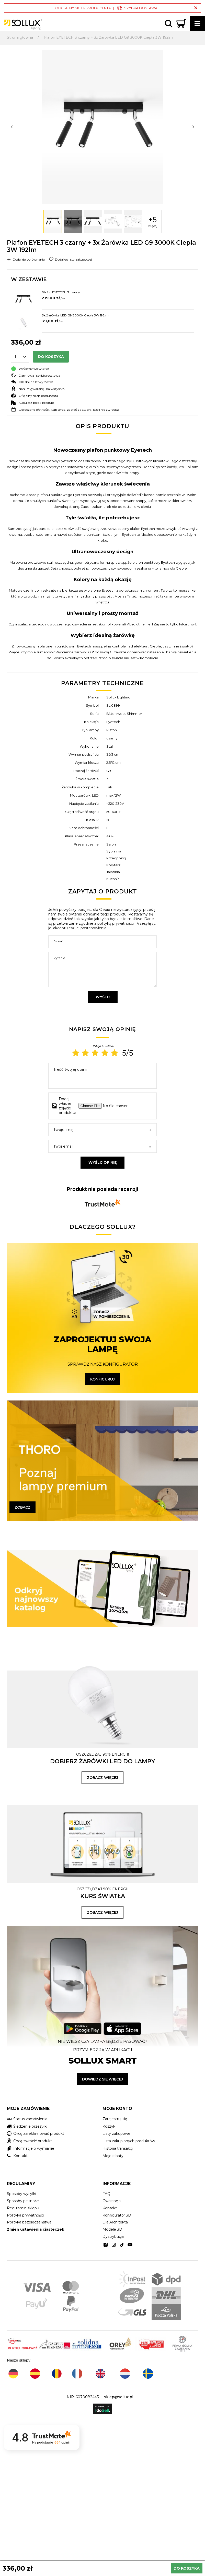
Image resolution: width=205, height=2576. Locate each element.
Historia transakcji (117, 2148)
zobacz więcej (102, 1777)
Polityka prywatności (25, 2215)
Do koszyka (187, 2568)
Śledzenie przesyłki (30, 2126)
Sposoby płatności (23, 2201)
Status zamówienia (30, 2119)
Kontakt (20, 2156)
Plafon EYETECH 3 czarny (61, 292)
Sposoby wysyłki (21, 2194)
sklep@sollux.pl (118, 2397)
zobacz (23, 1507)
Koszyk (108, 2126)
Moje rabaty (112, 2156)
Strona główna (20, 37)
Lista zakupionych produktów (128, 2141)
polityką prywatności (115, 923)
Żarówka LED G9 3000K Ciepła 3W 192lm (75, 315)
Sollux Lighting (118, 697)
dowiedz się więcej (102, 2079)
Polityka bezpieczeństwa (29, 2222)
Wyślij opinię (102, 1162)
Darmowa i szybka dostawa (39, 375)
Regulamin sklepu (23, 2208)
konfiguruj (102, 1379)
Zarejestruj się (114, 2119)
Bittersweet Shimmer (124, 714)
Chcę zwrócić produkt (32, 2141)
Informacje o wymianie (33, 2148)
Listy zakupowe (116, 2133)
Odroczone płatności (34, 409)
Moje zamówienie (28, 2108)
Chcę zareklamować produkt (38, 2133)
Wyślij (103, 997)
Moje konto (117, 2108)
